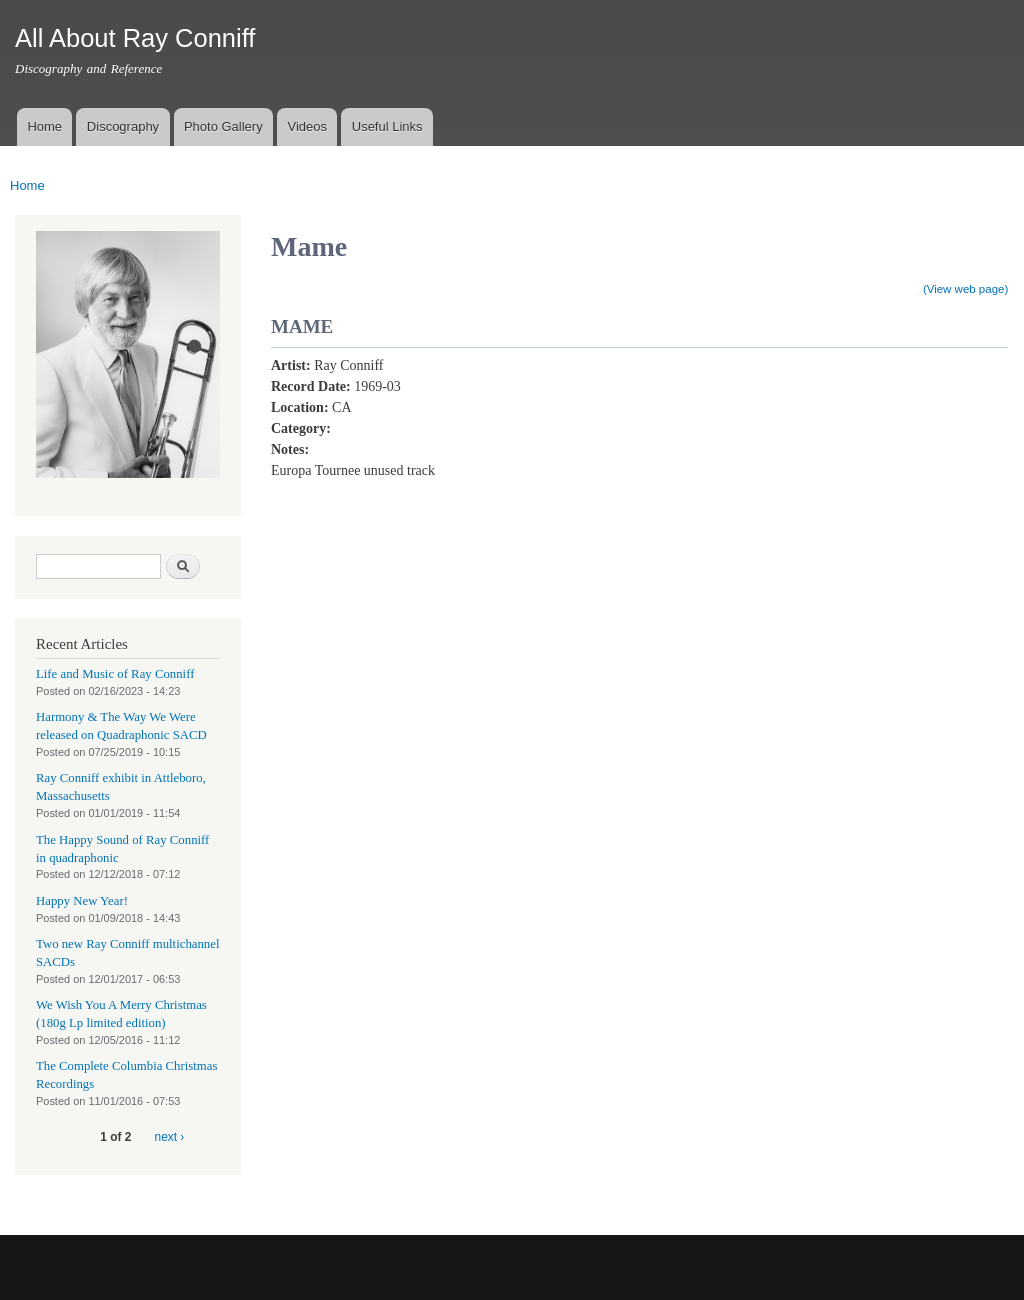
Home (44, 126)
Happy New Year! (82, 901)
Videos (307, 126)
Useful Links (387, 126)
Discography (123, 126)
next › (170, 1137)
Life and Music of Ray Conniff (115, 674)
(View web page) (965, 289)
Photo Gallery (223, 126)
